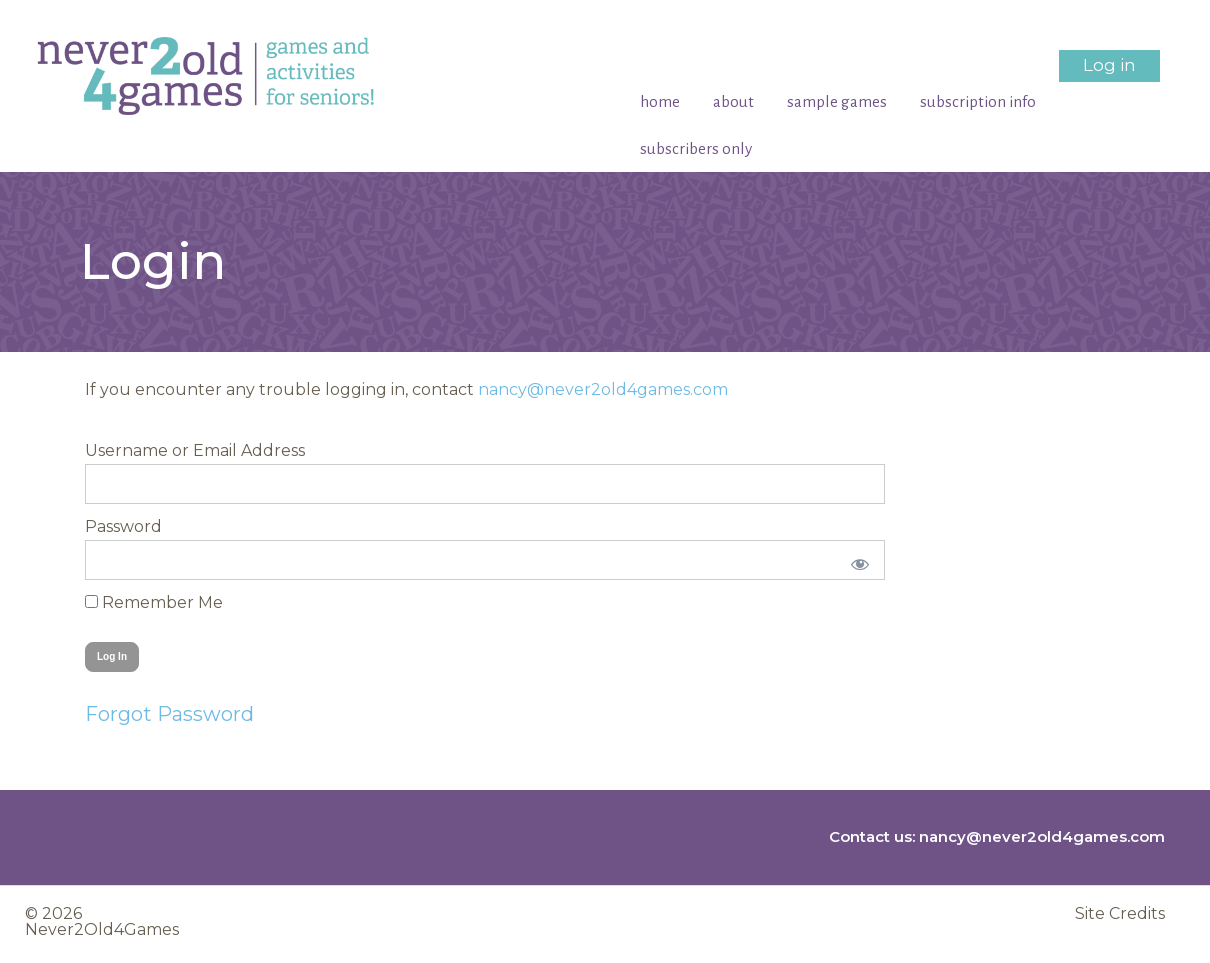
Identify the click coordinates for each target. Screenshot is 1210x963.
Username (126, 450)
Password (123, 526)
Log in (1109, 65)
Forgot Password (169, 714)
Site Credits (1120, 914)
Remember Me (154, 602)
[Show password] (856, 560)
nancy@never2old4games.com (603, 389)
